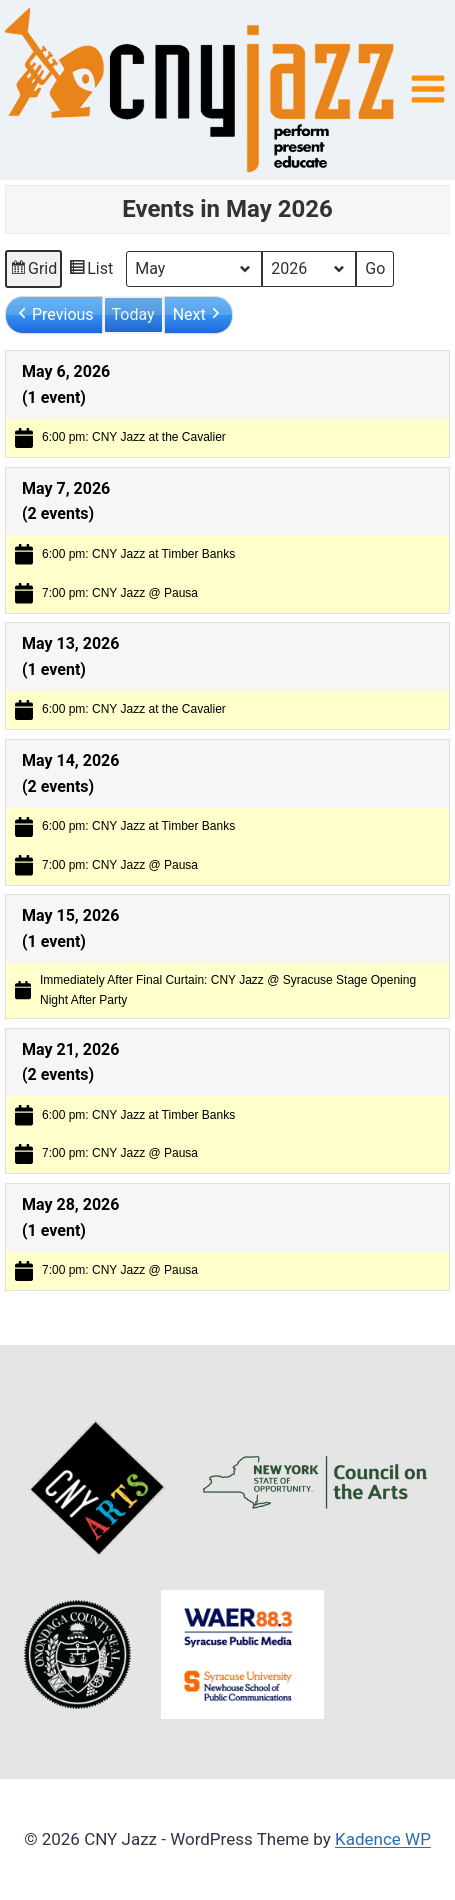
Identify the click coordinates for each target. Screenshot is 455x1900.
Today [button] (133, 314)
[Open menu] (427, 89)
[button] (54, 315)
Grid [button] (33, 271)
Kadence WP (383, 1839)
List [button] (90, 271)
